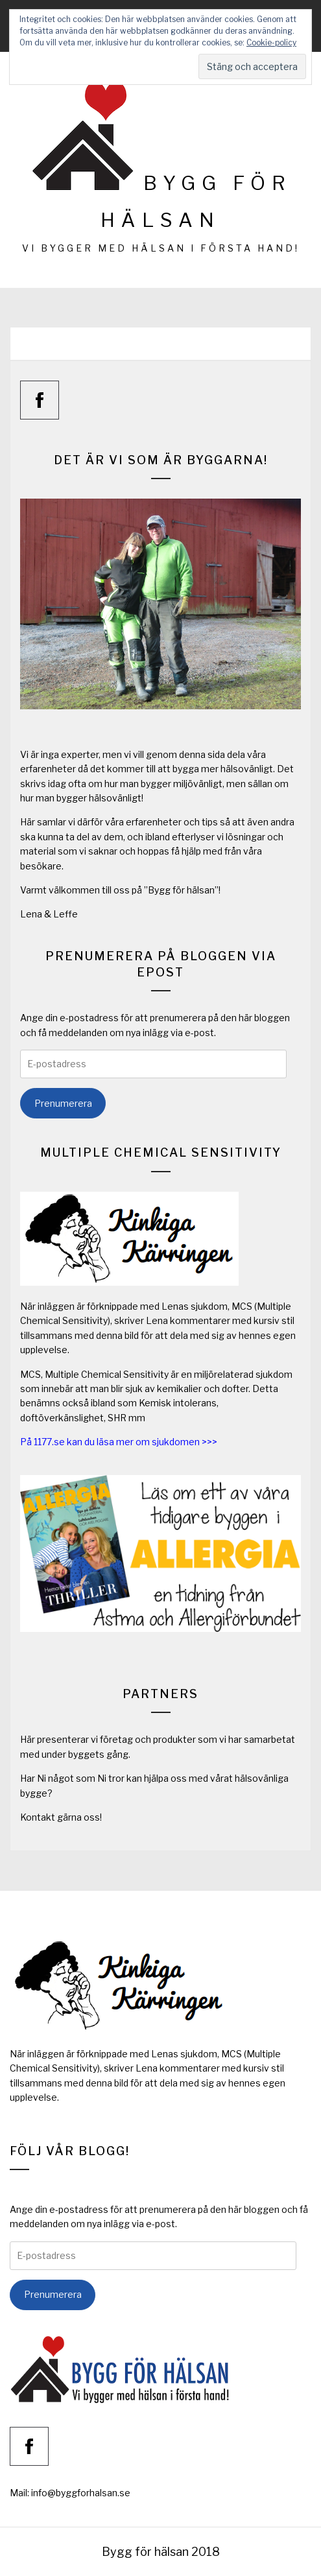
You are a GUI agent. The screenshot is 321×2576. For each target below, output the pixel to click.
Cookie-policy (271, 42)
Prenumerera (63, 1103)
